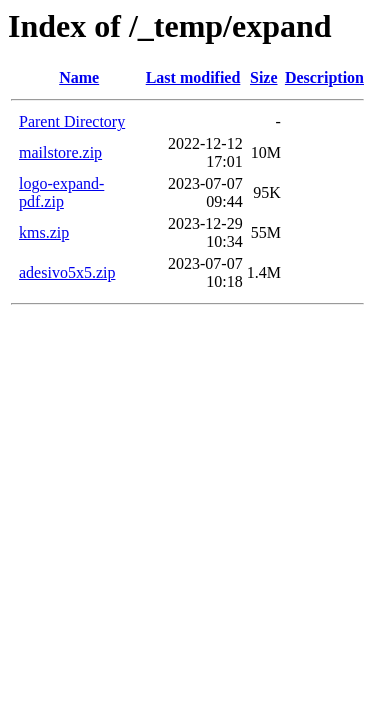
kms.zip (44, 232)
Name (79, 77)
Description (324, 77)
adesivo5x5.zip (67, 272)
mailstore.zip (60, 152)
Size (264, 77)
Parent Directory (72, 121)
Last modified (193, 77)
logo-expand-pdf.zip (61, 192)
